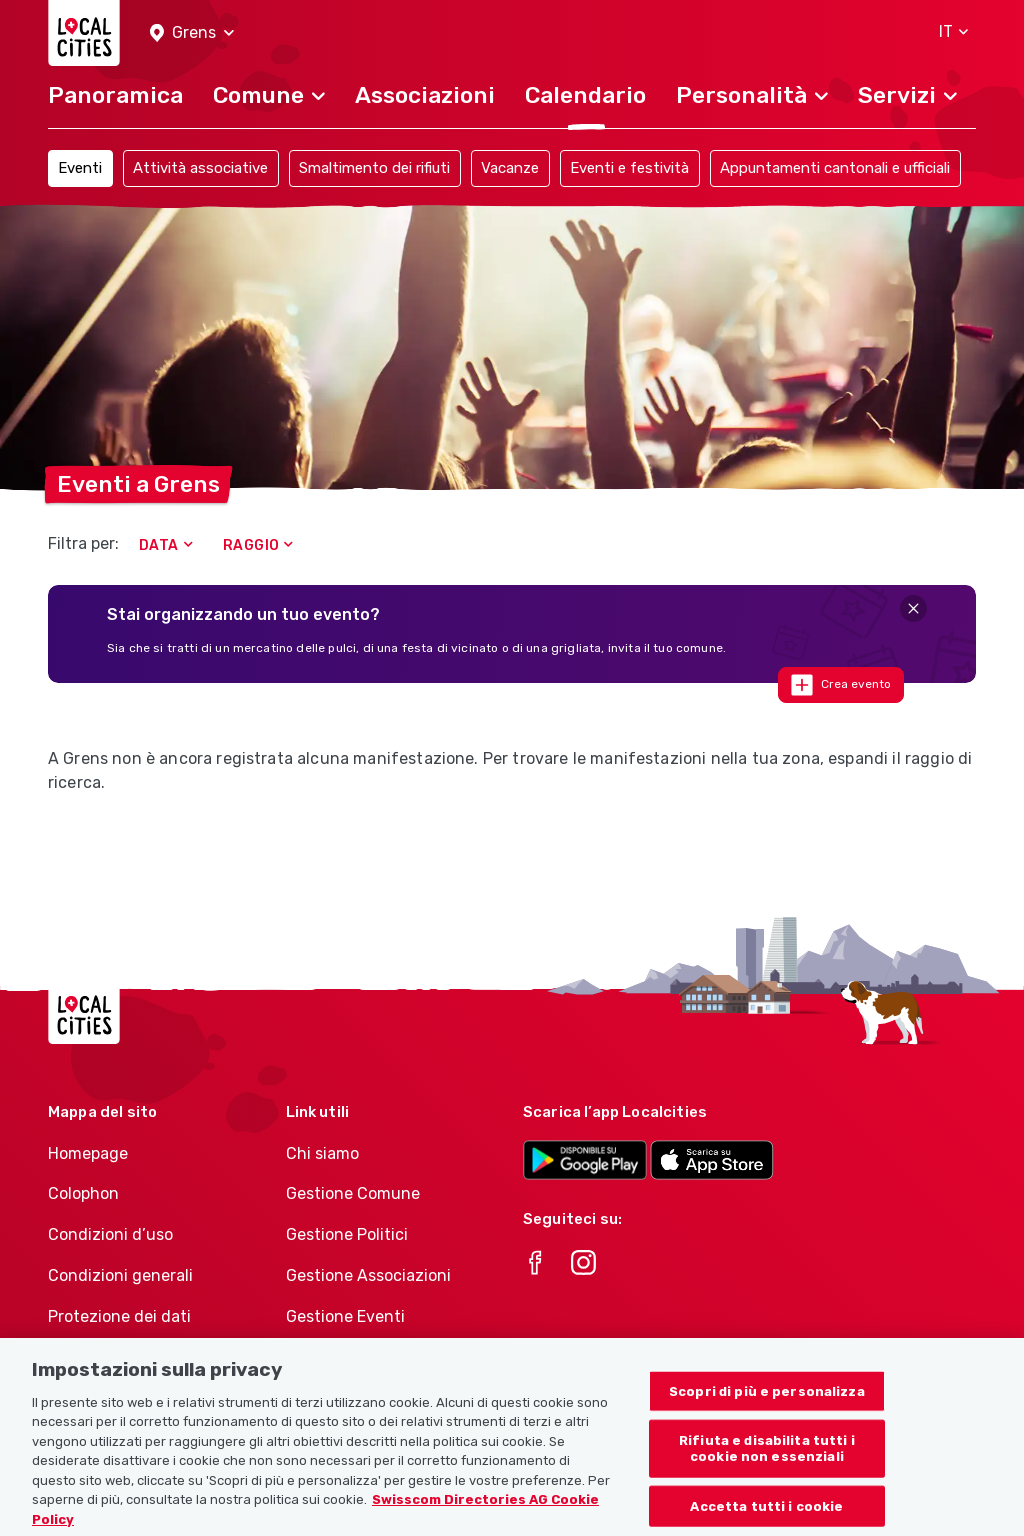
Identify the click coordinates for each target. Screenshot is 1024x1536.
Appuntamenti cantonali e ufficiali (835, 168)
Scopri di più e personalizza (767, 1413)
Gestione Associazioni (368, 1275)
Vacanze (510, 168)
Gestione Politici (347, 1234)
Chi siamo (322, 1153)
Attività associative (200, 168)
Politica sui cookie (115, 1357)
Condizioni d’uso (110, 1234)
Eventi (80, 168)
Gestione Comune (353, 1193)
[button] (192, 33)
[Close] (913, 608)
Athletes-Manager (355, 1357)
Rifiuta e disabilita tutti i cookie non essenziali (767, 1471)
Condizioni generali (120, 1275)
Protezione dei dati (119, 1316)
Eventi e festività (629, 168)
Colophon (83, 1193)
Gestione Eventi (345, 1316)
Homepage (88, 1153)
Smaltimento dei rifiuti (374, 168)
